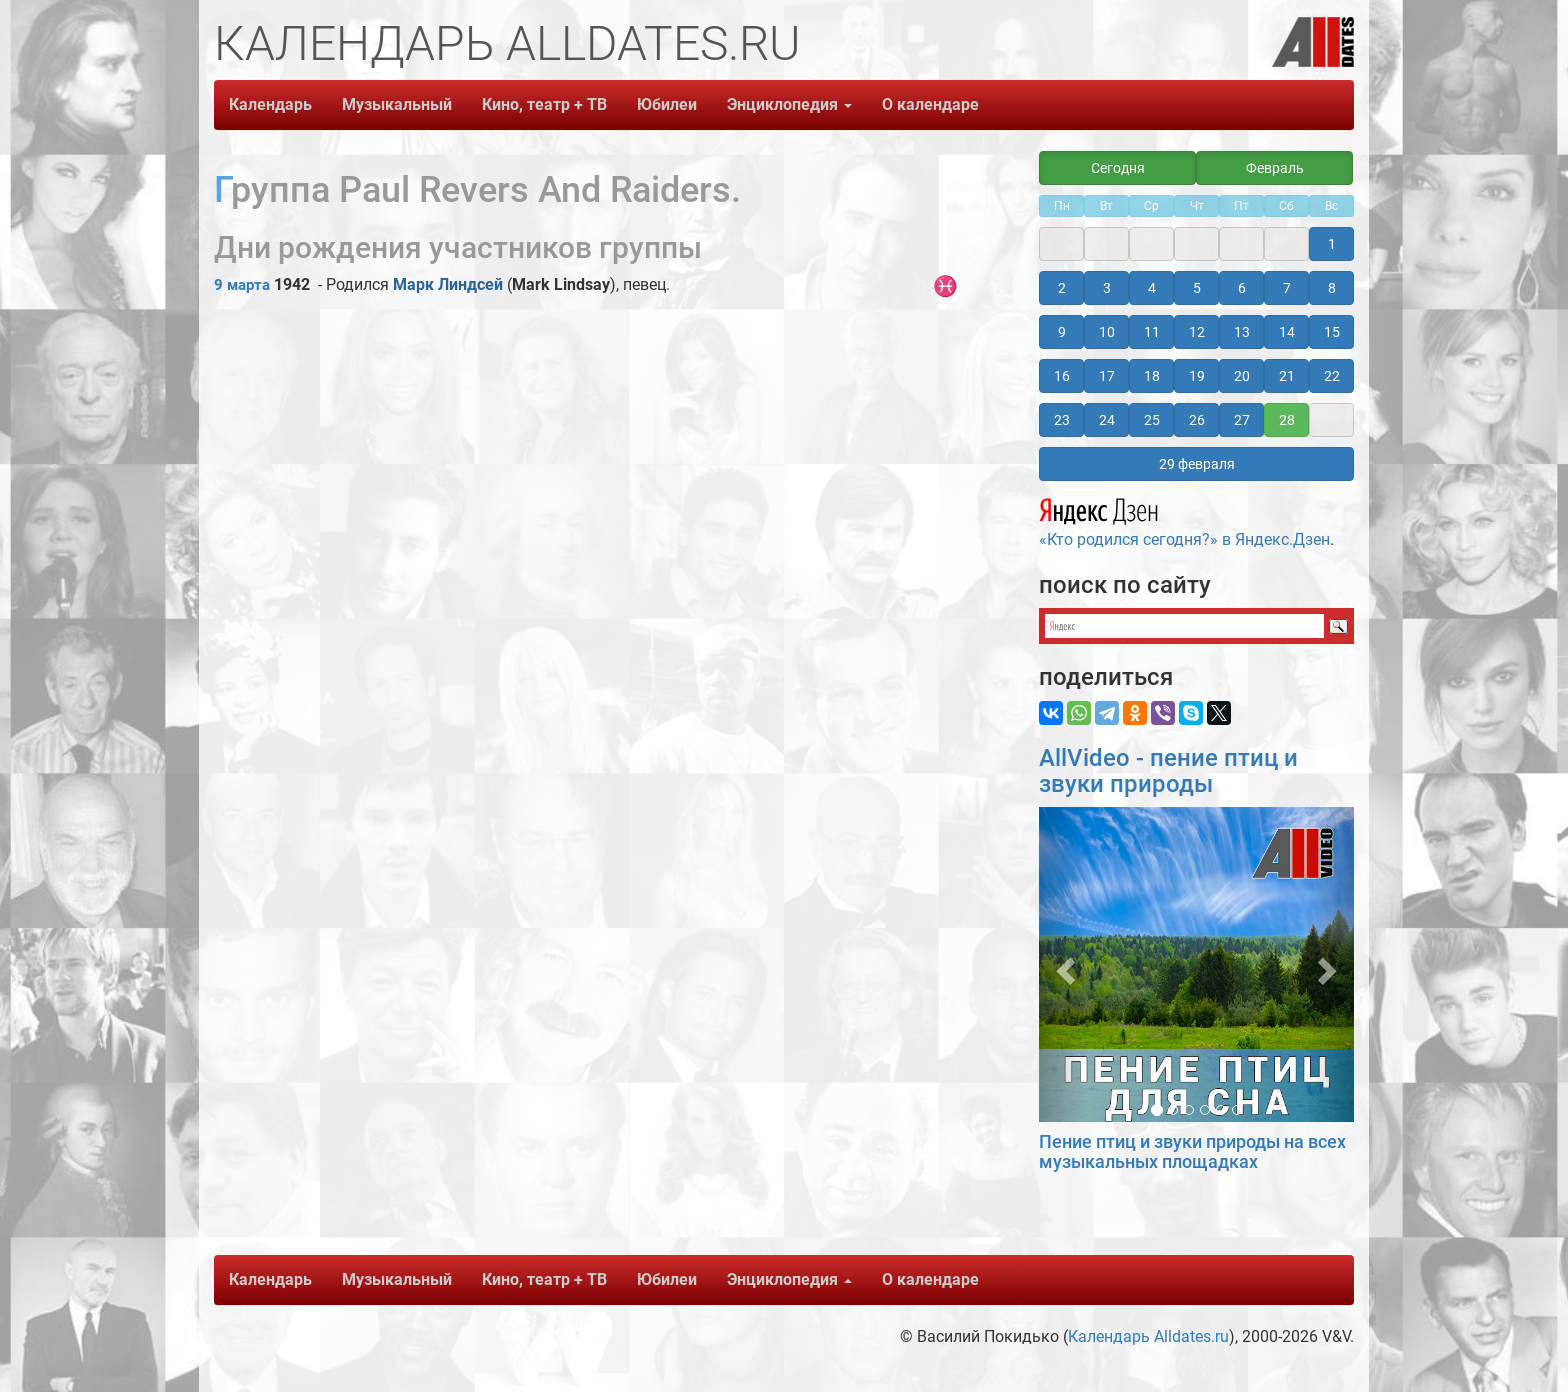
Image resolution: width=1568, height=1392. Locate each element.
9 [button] (1062, 332)
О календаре (930, 104)
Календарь (270, 104)
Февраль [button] (1275, 168)
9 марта (242, 285)
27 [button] (1242, 420)
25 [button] (1152, 420)
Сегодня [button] (1118, 168)
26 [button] (1197, 420)
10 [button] (1107, 332)
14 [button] (1287, 332)
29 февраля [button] (1197, 464)
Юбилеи (667, 104)
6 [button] (1242, 288)
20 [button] (1242, 376)
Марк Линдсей (448, 284)
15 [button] (1332, 332)
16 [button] (1062, 376)
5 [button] (1197, 288)
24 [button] (1107, 420)
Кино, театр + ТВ (544, 104)
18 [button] (1152, 376)
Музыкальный (397, 104)
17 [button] (1107, 376)
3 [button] (1107, 288)
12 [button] (1197, 332)
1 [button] (1332, 244)
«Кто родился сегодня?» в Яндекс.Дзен (1184, 520)
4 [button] (1152, 288)
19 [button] (1197, 376)
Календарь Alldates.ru (1148, 1336)
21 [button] (1287, 376)
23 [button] (1062, 420)
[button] (1062, 964)
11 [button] (1152, 332)
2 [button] (1062, 288)
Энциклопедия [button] (789, 104)
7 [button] (1287, 288)
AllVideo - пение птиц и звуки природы (1168, 771)
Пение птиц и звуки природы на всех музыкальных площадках (1192, 1151)
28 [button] (1287, 420)
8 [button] (1332, 288)
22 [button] (1332, 376)
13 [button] (1242, 332)
